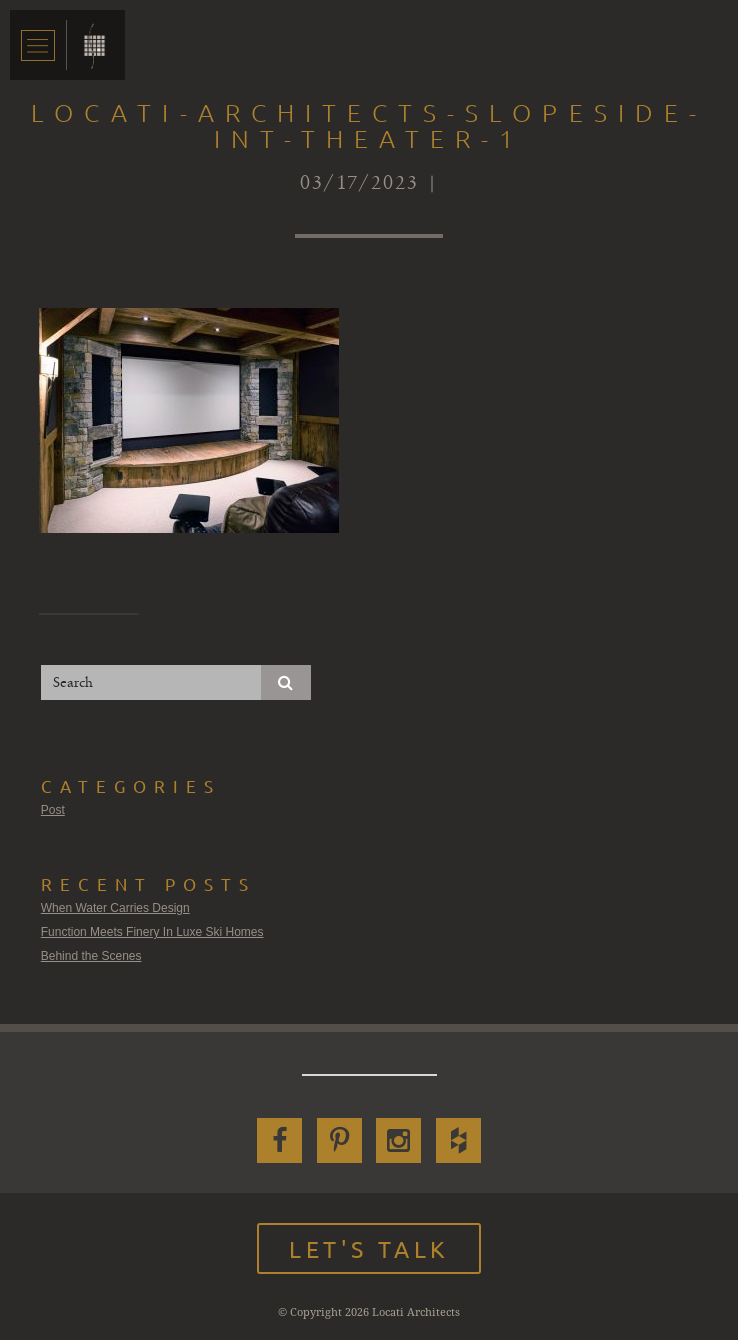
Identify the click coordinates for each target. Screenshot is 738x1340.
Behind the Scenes (91, 956)
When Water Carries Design (115, 908)
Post (53, 810)
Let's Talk (369, 1248)
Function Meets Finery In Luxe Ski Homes (152, 932)
